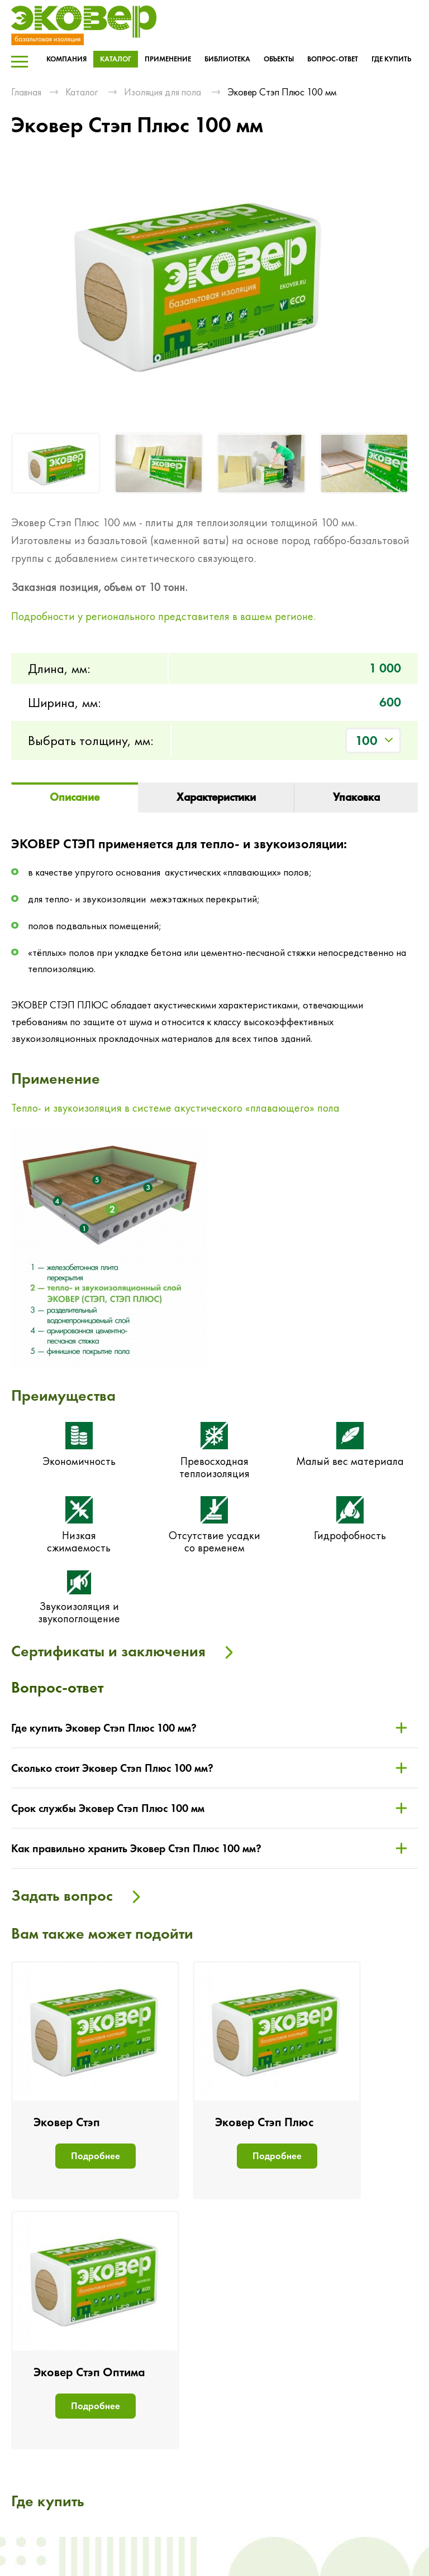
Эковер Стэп (67, 2122)
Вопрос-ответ (332, 59)
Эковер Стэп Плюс (264, 2122)
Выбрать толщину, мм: (91, 740)
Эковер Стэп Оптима (89, 2372)
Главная (26, 91)
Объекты (279, 59)
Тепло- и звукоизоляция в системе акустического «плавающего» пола (175, 1107)
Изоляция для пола (162, 91)
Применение (168, 59)
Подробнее (95, 2156)
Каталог (115, 59)
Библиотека (227, 59)
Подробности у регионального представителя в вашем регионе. (163, 616)
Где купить (391, 59)
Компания (66, 59)
